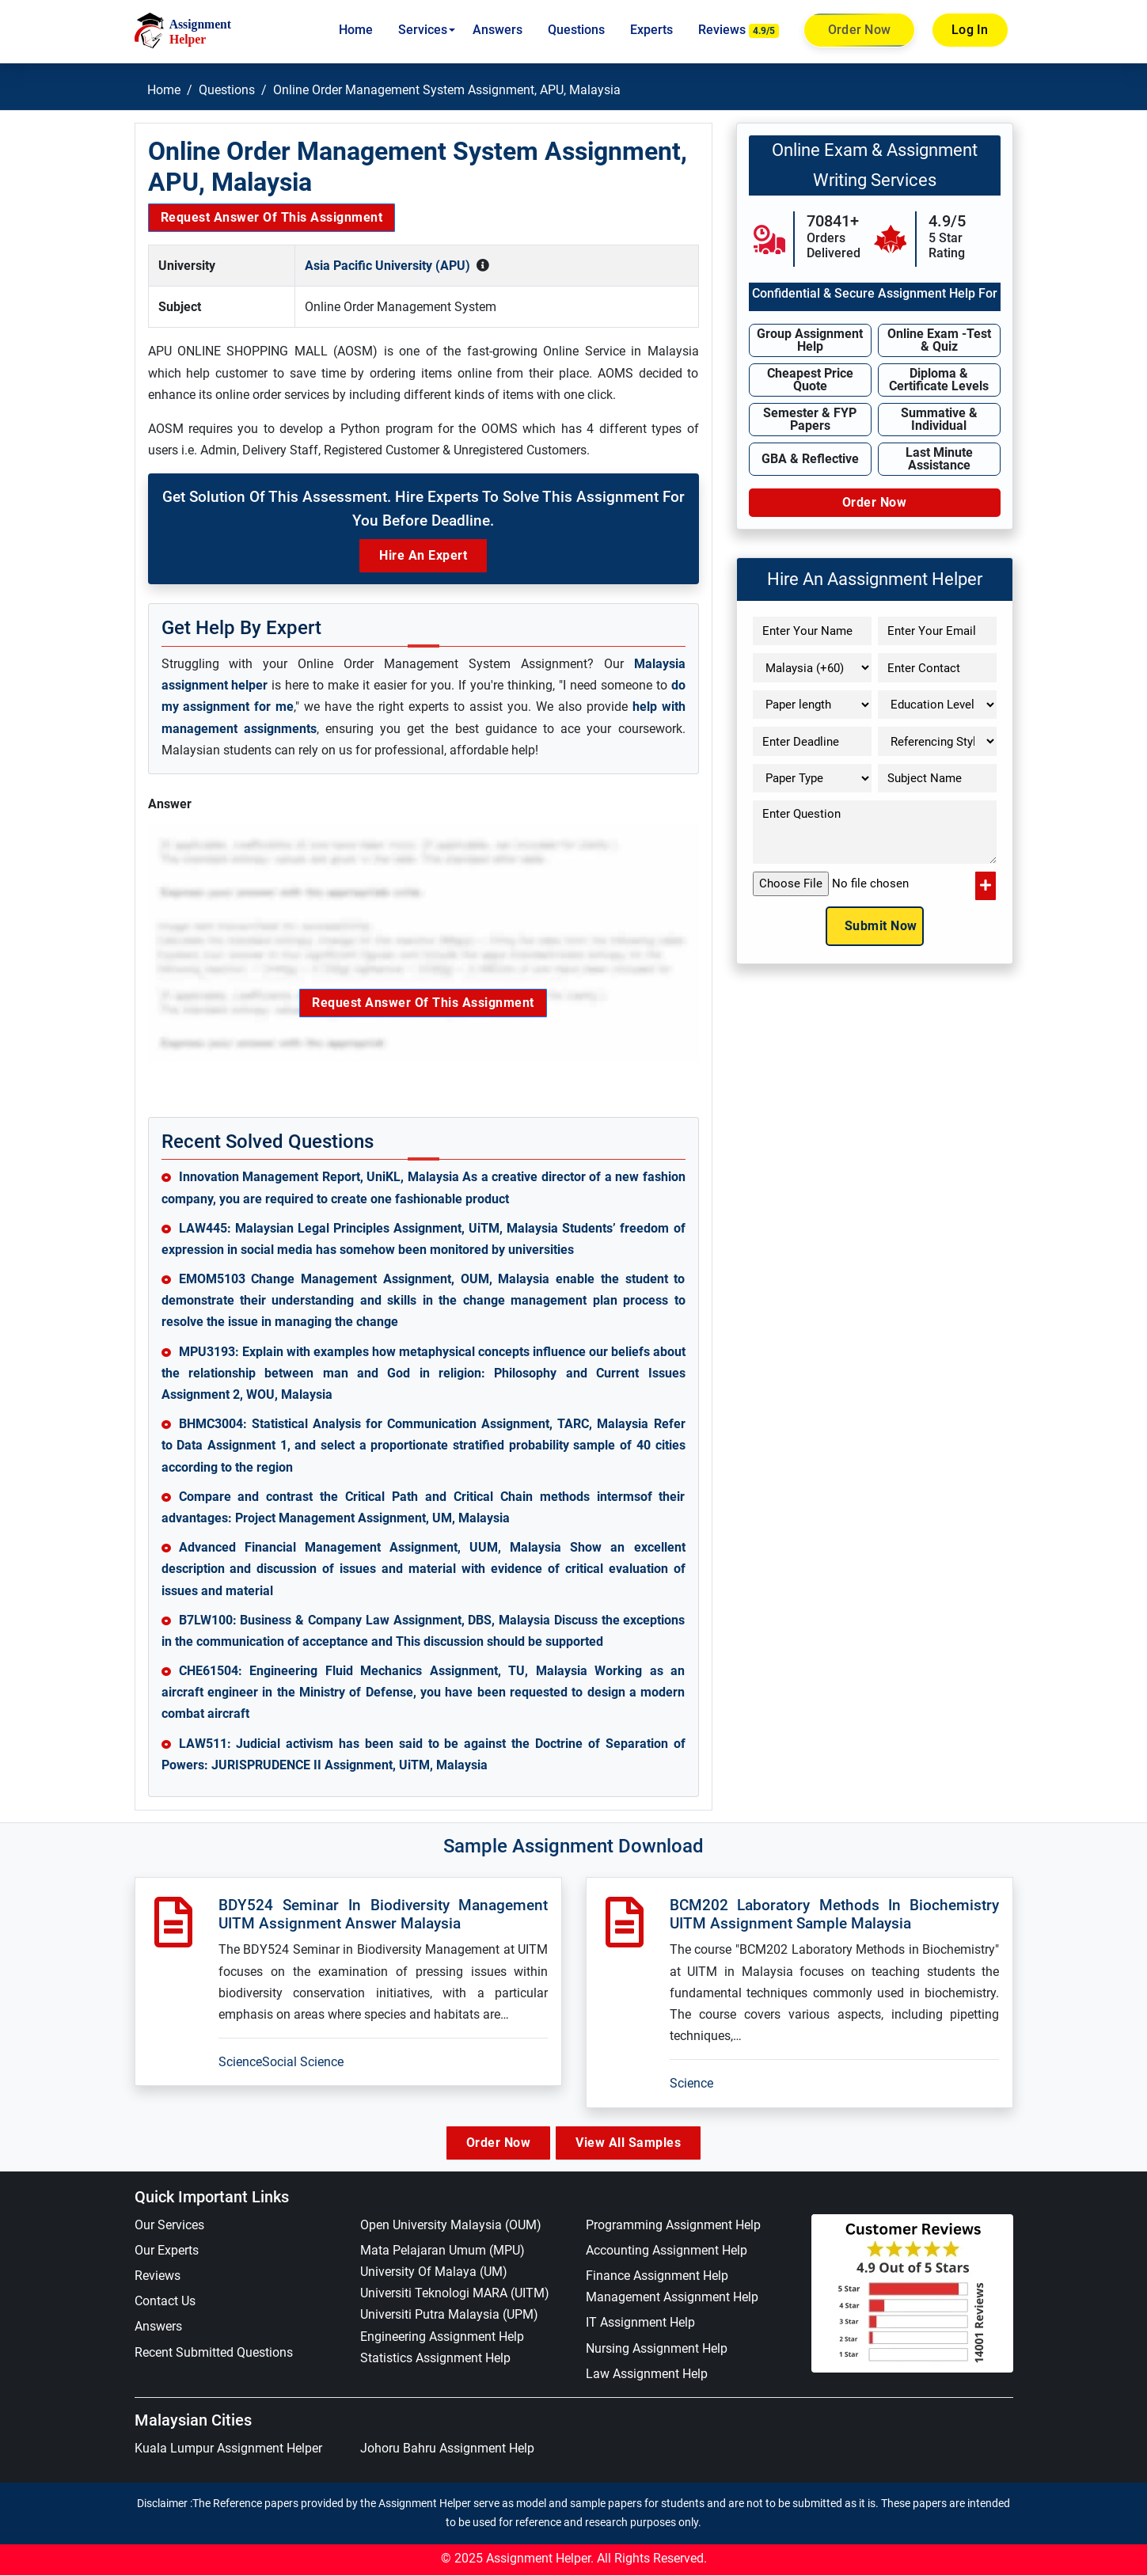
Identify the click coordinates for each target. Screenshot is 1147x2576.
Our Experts (167, 2251)
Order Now (859, 30)
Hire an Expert (423, 555)
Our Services (169, 2225)
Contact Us (165, 2301)
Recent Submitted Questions (214, 2352)
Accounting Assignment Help (666, 2251)
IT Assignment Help (640, 2323)
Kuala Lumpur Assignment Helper (228, 2448)
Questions (576, 29)
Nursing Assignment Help (656, 2348)
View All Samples (633, 2143)
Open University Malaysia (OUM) (450, 2225)
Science (240, 2061)
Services (422, 29)
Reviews (738, 30)
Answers (497, 29)
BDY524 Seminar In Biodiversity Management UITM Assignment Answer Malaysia (383, 1914)
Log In (970, 29)
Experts (651, 29)
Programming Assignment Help (673, 2225)
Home (356, 29)
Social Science (303, 2061)
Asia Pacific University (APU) (387, 265)
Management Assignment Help (672, 2297)
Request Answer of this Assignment (272, 217)
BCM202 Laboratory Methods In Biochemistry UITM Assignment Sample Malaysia (835, 1914)
